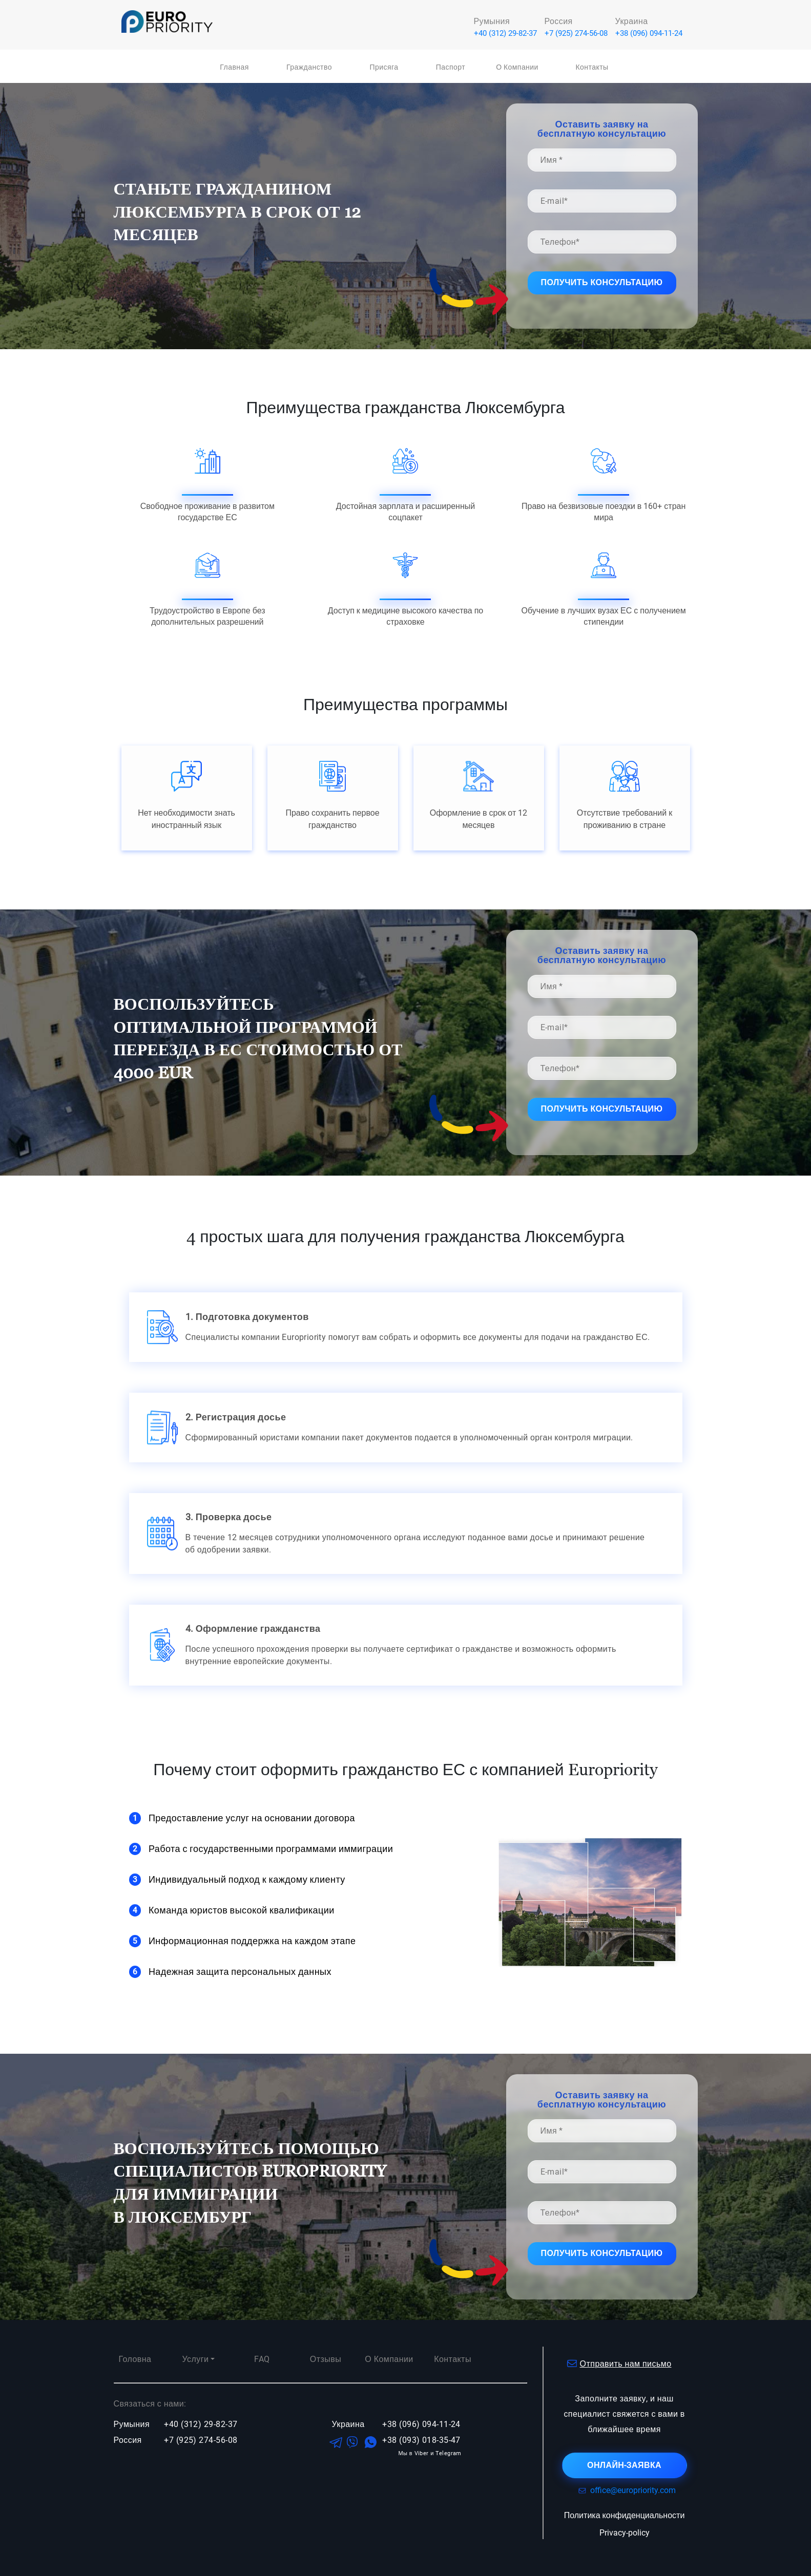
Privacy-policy (624, 2533)
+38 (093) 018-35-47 (421, 2440)
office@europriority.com (624, 2490)
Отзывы (325, 2359)
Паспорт (450, 67)
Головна (135, 2359)
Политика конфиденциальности (624, 2515)
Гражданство (309, 67)
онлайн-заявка (624, 2465)
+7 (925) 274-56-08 (576, 33)
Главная (234, 67)
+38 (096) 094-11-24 (648, 33)
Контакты (591, 67)
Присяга (384, 67)
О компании (517, 67)
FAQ (261, 2359)
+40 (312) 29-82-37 (505, 33)
